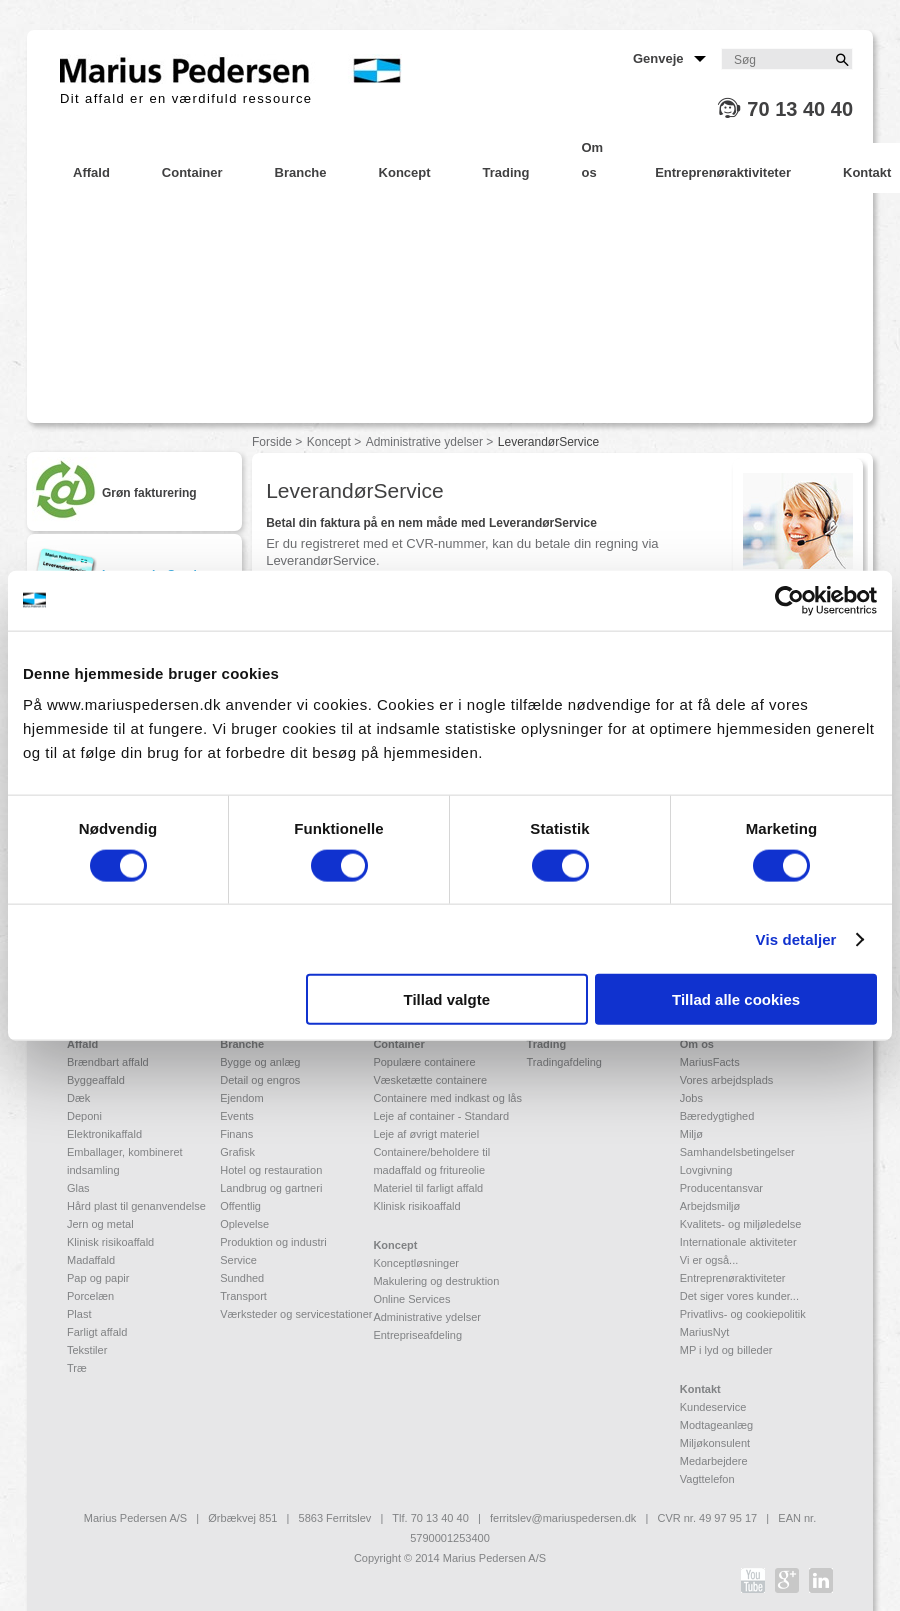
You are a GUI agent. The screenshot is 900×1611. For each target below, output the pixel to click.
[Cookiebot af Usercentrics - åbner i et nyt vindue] (789, 600)
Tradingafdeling (564, 1062)
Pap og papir (98, 1278)
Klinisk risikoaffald (110, 1242)
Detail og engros (260, 1080)
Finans (236, 1134)
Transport (243, 1296)
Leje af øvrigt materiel (426, 1134)
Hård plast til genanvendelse (136, 1206)
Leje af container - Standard (441, 1116)
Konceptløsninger (416, 1263)
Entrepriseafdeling (417, 1335)
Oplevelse (244, 1224)
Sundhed (242, 1278)
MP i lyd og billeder (726, 1350)
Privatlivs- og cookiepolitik (743, 1314)
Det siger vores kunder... (739, 1296)
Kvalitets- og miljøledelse (741, 1224)
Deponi (84, 1116)
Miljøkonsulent (715, 1443)
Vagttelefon (707, 1479)
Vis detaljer (796, 938)
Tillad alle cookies (736, 999)
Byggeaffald (96, 1080)
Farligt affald (97, 1332)
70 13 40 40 (800, 109)
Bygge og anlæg (260, 1062)
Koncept (329, 442)
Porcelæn (90, 1296)
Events (237, 1116)
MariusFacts (710, 1062)
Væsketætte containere (430, 1080)
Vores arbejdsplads (727, 1080)
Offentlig (240, 1206)
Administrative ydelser (424, 442)
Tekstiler (87, 1350)
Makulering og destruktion (436, 1281)
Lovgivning (706, 1170)
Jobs (691, 1098)
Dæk (78, 1098)
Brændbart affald (108, 1062)
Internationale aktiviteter (738, 1242)
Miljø (691, 1134)
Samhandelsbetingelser (737, 1152)
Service (238, 1260)
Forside (272, 442)
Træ (77, 1368)
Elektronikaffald (104, 1134)
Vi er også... (709, 1260)
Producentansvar (721, 1188)
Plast (79, 1314)
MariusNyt (705, 1332)
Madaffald (91, 1260)
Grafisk (237, 1152)
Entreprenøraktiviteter (733, 1278)
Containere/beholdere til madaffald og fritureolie (431, 1161)
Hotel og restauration (271, 1170)
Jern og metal (100, 1224)
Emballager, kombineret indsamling (125, 1161)
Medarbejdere (714, 1461)
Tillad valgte (447, 999)
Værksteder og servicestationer (296, 1314)
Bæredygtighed (717, 1116)
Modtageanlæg (716, 1425)
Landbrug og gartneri (271, 1188)
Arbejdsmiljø (710, 1206)
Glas (78, 1188)
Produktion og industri (273, 1242)
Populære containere (424, 1062)
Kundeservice (713, 1407)
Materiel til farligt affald (428, 1188)
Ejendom (241, 1098)
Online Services (411, 1299)
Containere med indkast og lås (447, 1098)
